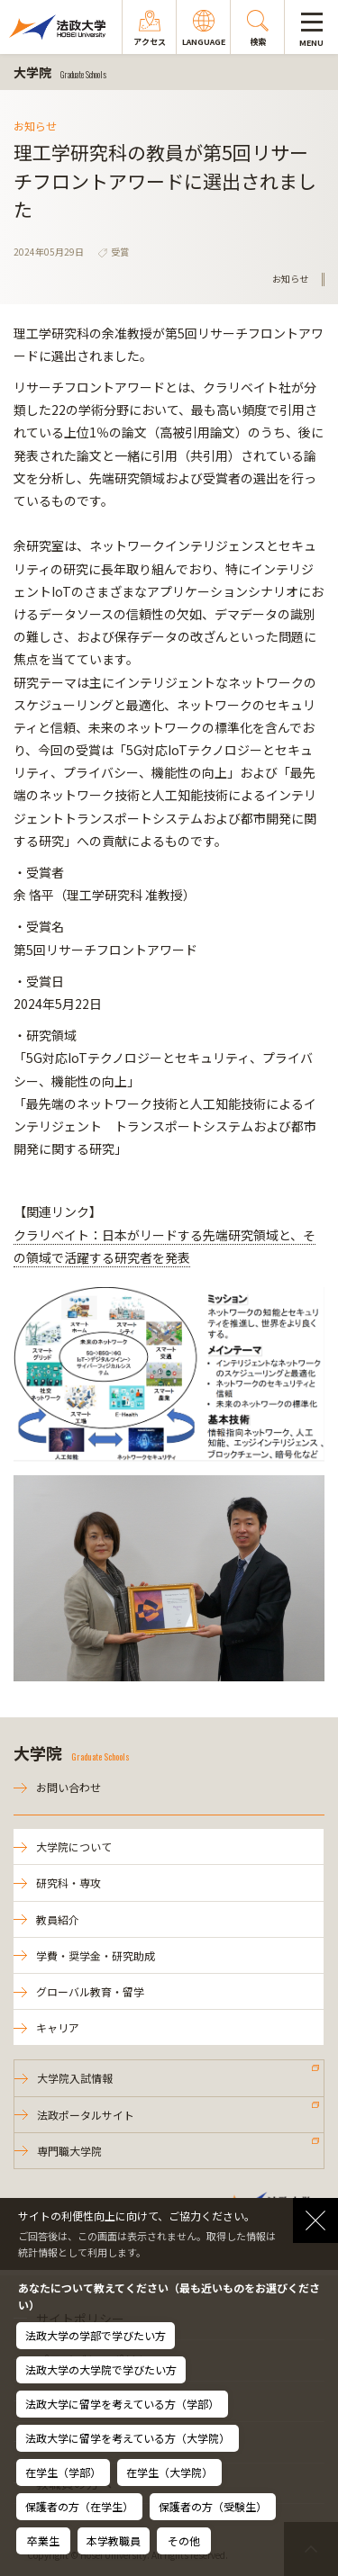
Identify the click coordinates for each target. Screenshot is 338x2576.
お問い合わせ (68, 1787)
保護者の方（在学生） (79, 2506)
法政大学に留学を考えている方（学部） (122, 2403)
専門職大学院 (69, 2150)
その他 (184, 2540)
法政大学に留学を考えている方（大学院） (127, 2437)
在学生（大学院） (169, 2472)
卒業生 (43, 2540)
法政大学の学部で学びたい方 (95, 2335)
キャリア (57, 2027)
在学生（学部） (63, 2472)
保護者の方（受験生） (213, 2506)
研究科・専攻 (68, 1882)
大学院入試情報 (75, 2077)
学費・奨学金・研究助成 (95, 1955)
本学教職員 (114, 2540)
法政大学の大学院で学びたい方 (101, 2369)
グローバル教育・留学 (90, 1991)
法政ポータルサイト (85, 2114)
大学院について (74, 1846)
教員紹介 (57, 1919)
